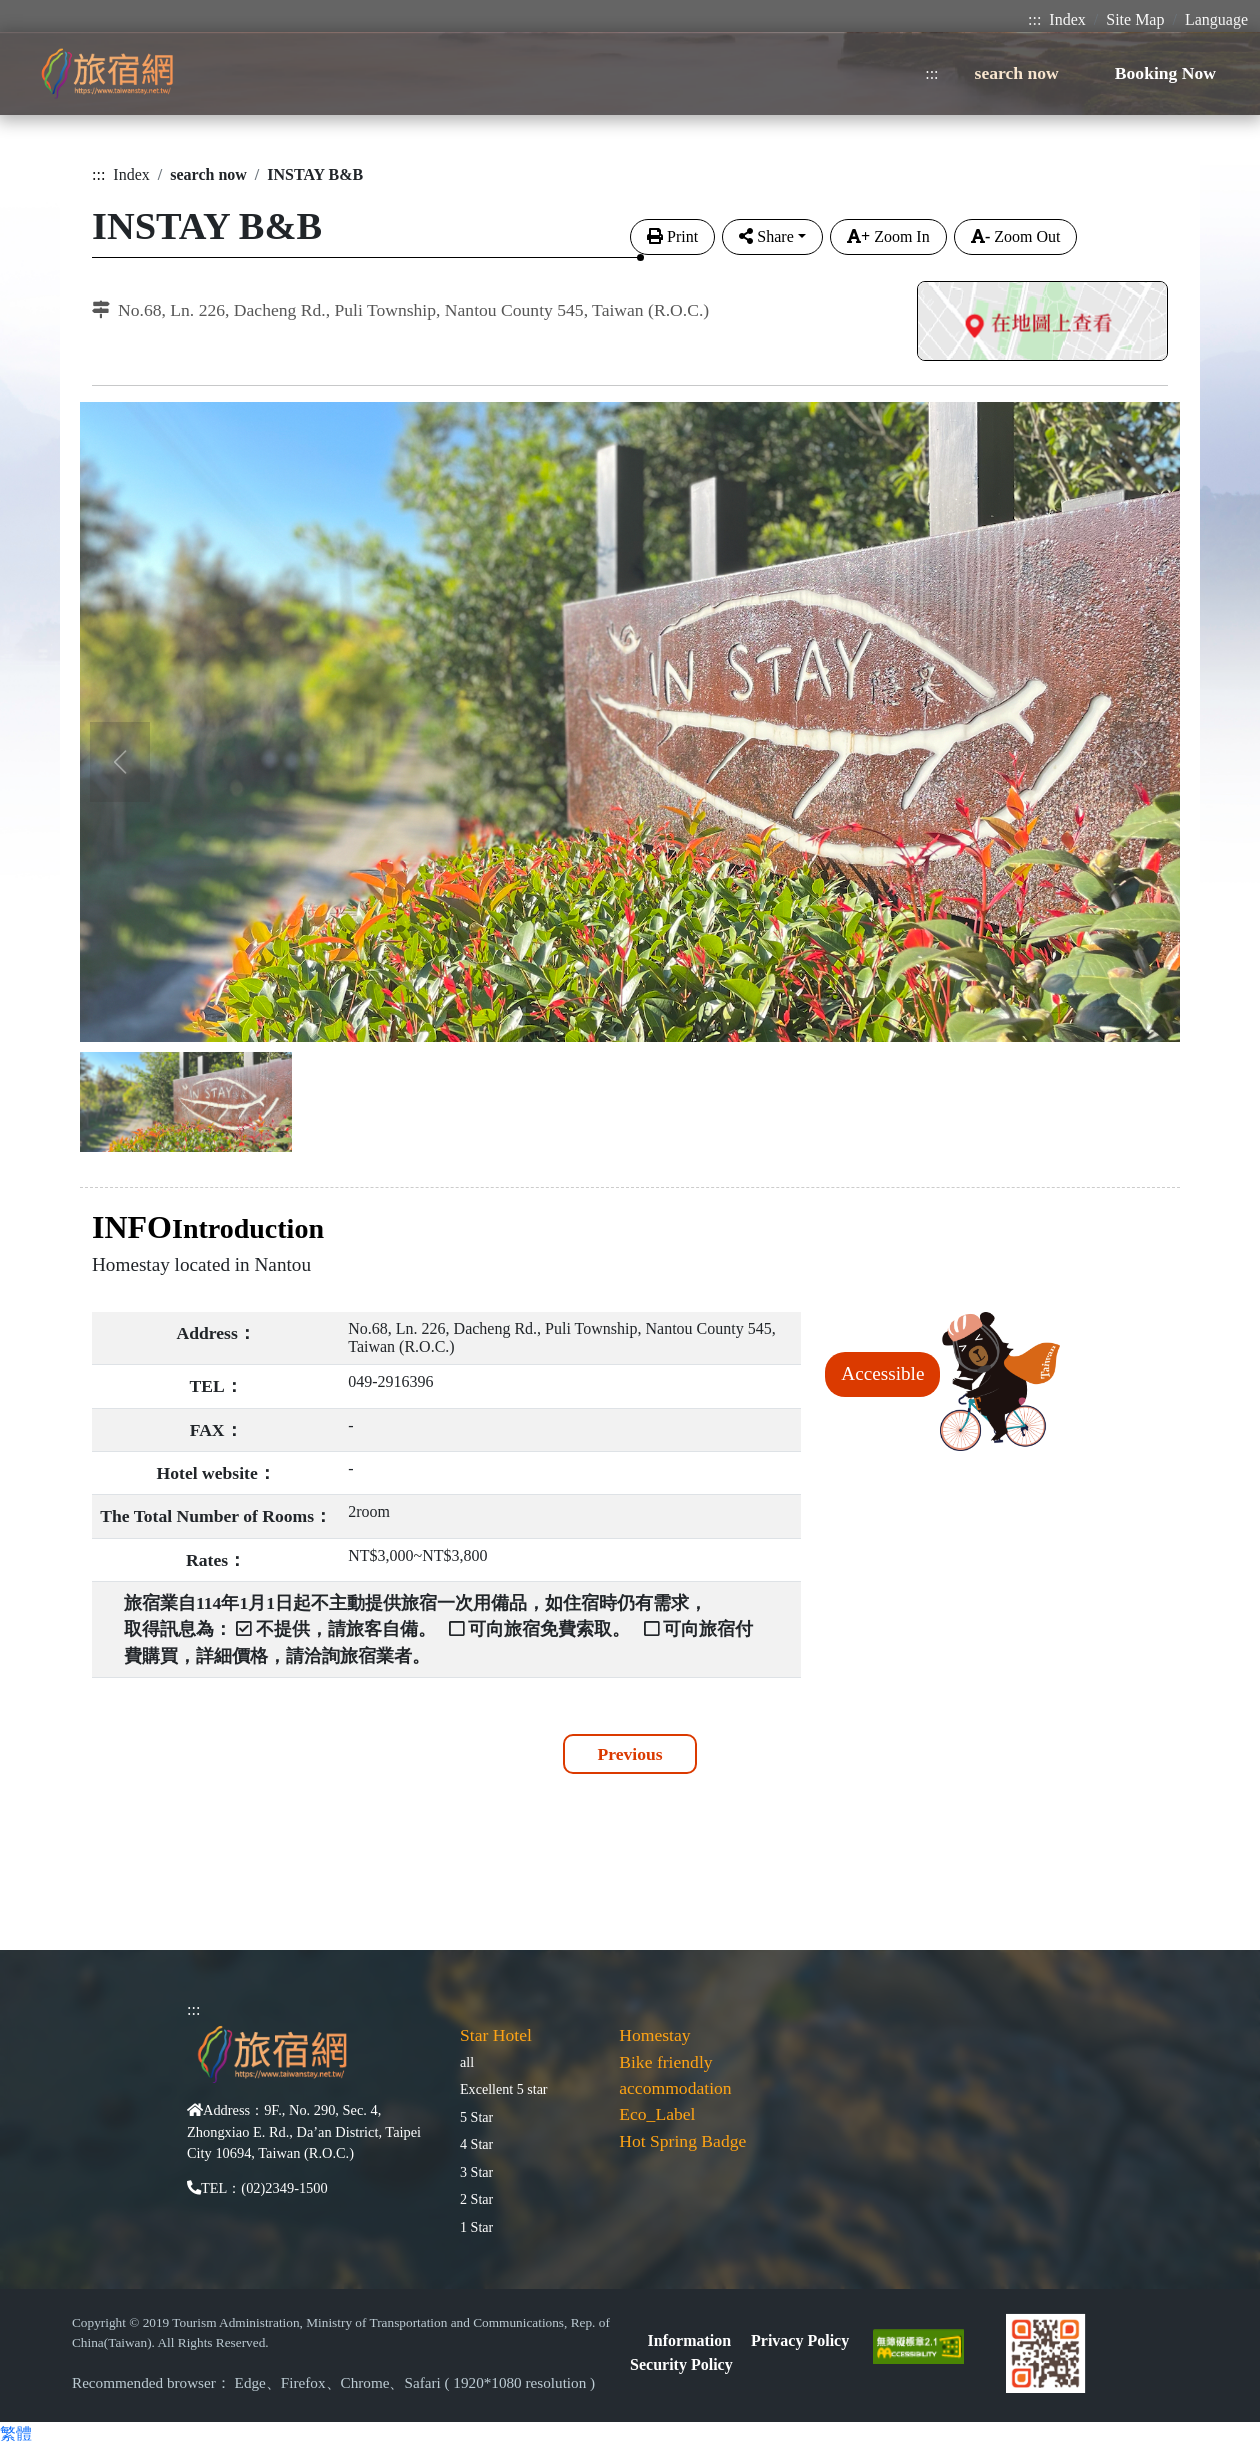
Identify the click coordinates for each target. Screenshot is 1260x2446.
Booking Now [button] (1165, 73)
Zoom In (888, 236)
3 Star (476, 2172)
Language (1216, 19)
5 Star (476, 2117)
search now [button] (1017, 73)
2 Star (476, 2199)
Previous (629, 1754)
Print (672, 236)
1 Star (476, 2227)
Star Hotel (496, 2035)
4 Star (476, 2144)
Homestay (654, 2035)
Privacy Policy (800, 2340)
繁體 (16, 2433)
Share (766, 236)
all (467, 2062)
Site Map (1135, 19)
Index (1067, 19)
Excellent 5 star (504, 2089)
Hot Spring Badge (682, 2141)
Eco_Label (657, 2114)
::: (1034, 19)
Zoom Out (1016, 236)
